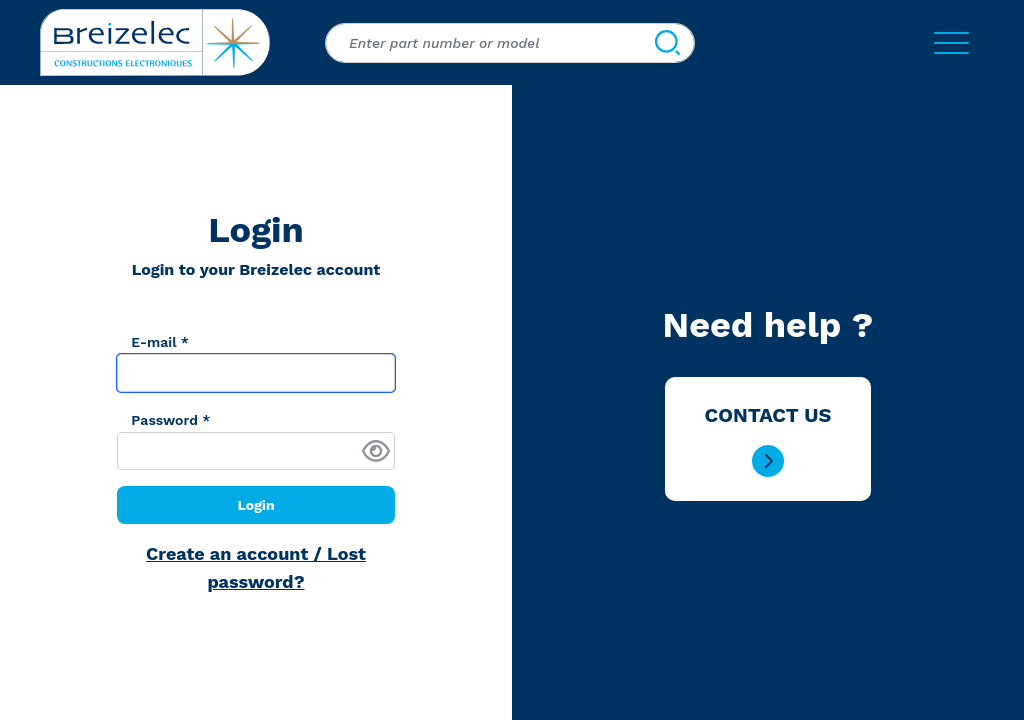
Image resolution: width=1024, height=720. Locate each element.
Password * (170, 420)
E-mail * (160, 342)
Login (255, 505)
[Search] (667, 43)
